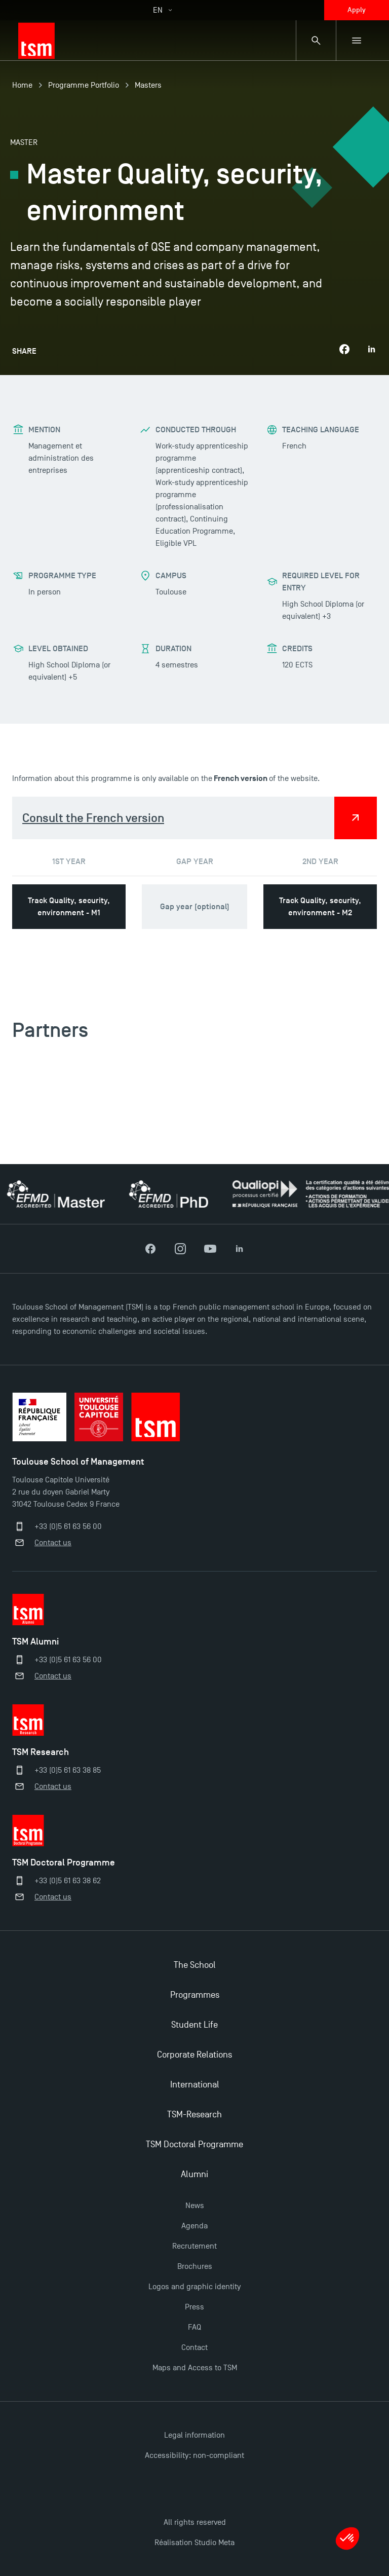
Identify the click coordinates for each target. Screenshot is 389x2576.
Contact (194, 2347)
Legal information (194, 2435)
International (194, 2084)
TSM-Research (194, 2114)
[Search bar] (316, 40)
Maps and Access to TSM (194, 2367)
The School (195, 1965)
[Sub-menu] (356, 40)
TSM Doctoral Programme (194, 2144)
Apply (356, 10)
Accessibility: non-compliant (194, 2455)
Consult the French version (93, 817)
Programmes (194, 1995)
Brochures (194, 2266)
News (194, 2205)
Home (22, 85)
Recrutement (194, 2246)
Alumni (194, 2174)
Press (194, 2306)
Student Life (194, 2025)
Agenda (194, 2225)
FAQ (194, 2327)
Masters (148, 85)
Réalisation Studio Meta (194, 2542)
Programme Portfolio (83, 85)
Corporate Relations (194, 2054)
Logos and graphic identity (194, 2286)
